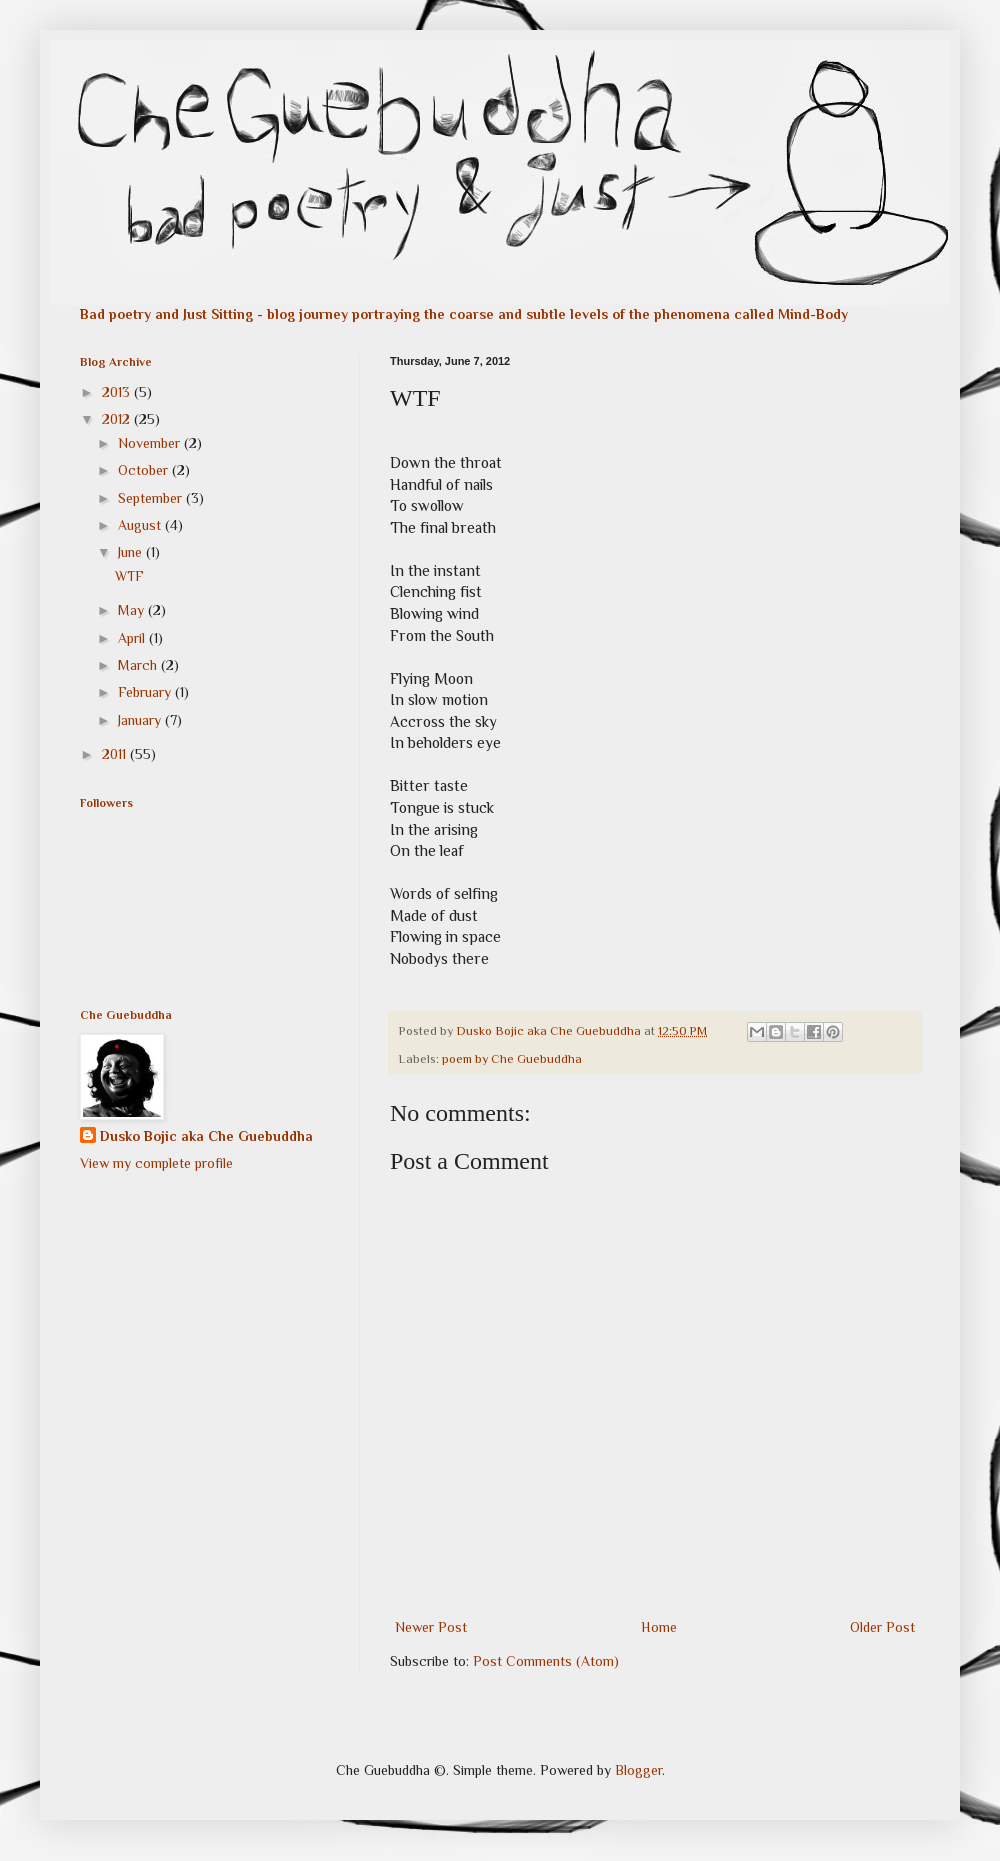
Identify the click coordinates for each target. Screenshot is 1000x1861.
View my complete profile (156, 1163)
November (151, 443)
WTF (129, 576)
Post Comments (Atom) (546, 1661)
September (152, 498)
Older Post (882, 1627)
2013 (118, 392)
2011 (116, 754)
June (132, 552)
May (133, 610)
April (133, 638)
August (141, 525)
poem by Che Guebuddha (512, 1059)
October (145, 470)
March (139, 665)
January (141, 720)
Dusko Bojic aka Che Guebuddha (206, 1136)
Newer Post (431, 1627)
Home (659, 1627)
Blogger (638, 1770)
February (146, 692)
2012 (118, 419)
